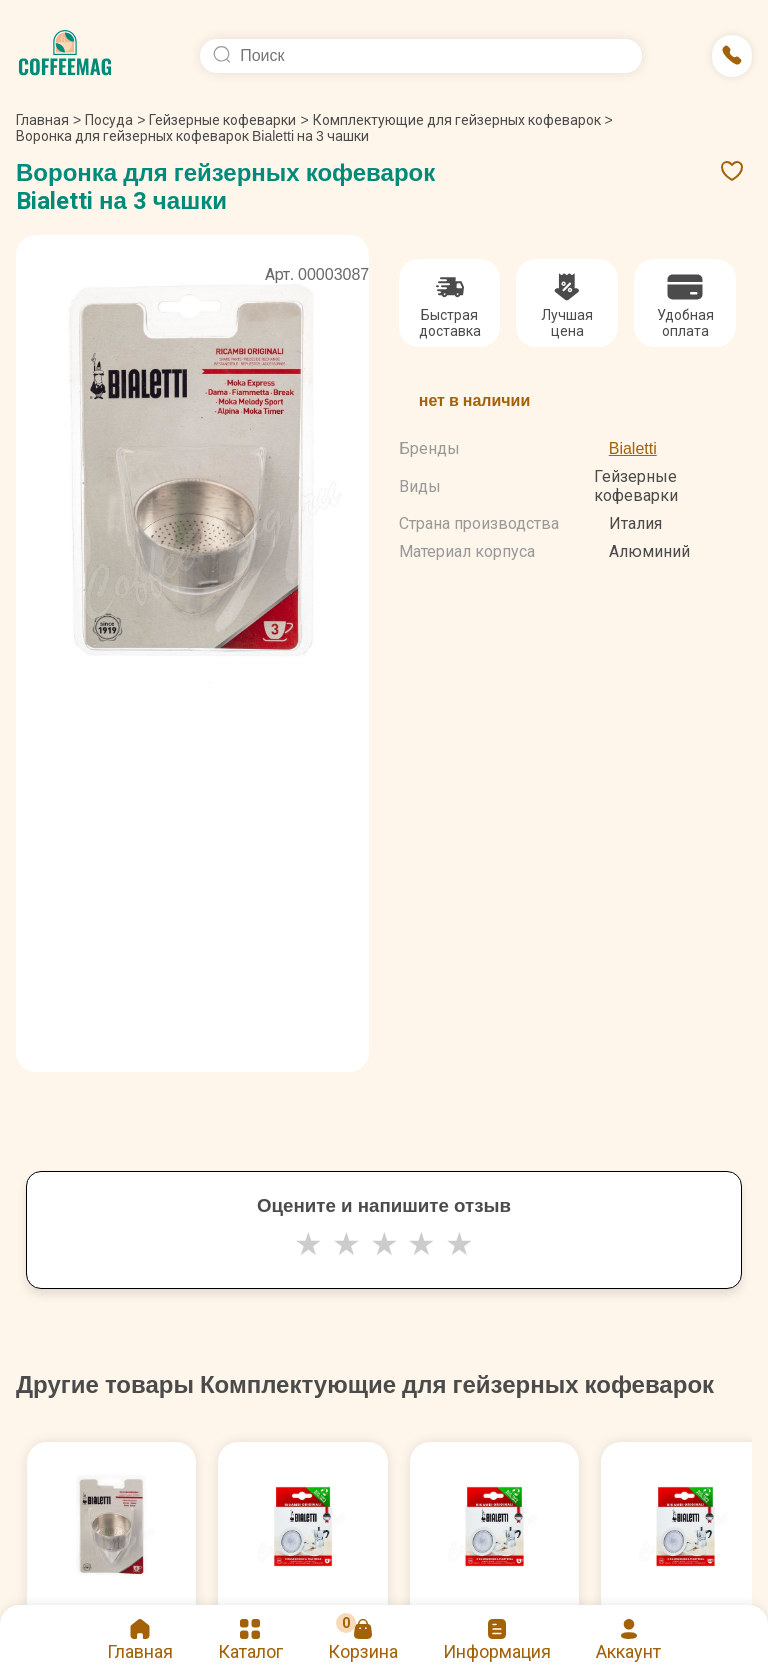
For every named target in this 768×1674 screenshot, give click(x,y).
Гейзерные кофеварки (222, 120)
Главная (48, 120)
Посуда (109, 120)
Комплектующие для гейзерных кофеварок (457, 120)
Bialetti (633, 448)
